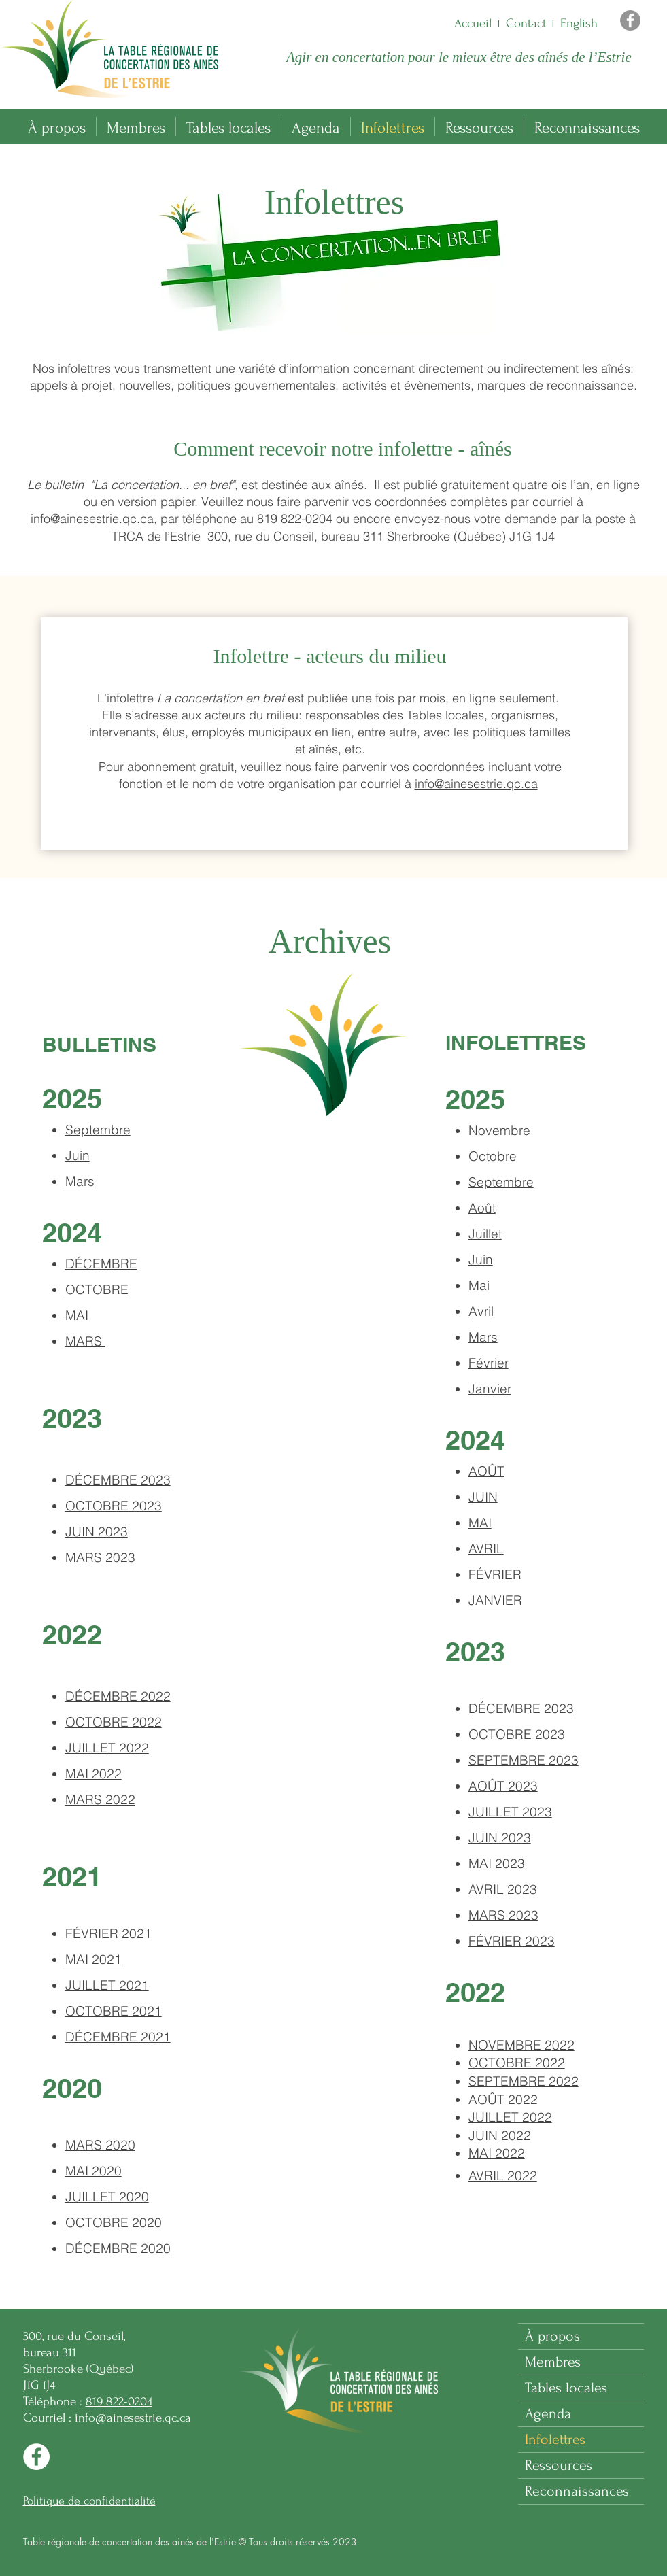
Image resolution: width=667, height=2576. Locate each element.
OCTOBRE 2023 (113, 1505)
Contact (526, 23)
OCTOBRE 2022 (113, 1722)
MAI (480, 1522)
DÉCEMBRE (101, 1263)
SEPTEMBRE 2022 (523, 2081)
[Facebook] (630, 20)
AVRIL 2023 (502, 1889)
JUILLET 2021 (107, 1985)
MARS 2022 (100, 1799)
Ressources (558, 2465)
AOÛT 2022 (503, 2099)
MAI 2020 (93, 2171)
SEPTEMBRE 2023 (523, 1760)
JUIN (483, 1497)
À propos (552, 2336)
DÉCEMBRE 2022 (118, 1696)
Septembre (98, 1129)
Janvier (489, 1388)
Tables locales (566, 2387)
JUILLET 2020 (107, 2196)
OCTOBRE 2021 (113, 2011)
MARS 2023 (100, 1557)
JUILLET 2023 (510, 1811)
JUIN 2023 (96, 1531)
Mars (80, 1181)
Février (488, 1363)
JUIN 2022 (499, 2135)
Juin (77, 1155)
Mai (479, 1285)
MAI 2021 (93, 1959)
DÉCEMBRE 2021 (118, 2037)
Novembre (499, 1130)
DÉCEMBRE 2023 (521, 1708)
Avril (481, 1311)
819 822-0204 (119, 2401)
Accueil (473, 23)
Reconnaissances (577, 2491)
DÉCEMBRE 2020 (118, 2248)
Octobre (492, 1156)
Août (482, 1208)
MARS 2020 (100, 2145)
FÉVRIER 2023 (511, 1941)
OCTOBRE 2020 (113, 2222)
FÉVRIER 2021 (108, 1933)
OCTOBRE (97, 1289)
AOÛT (486, 1471)
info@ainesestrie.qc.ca (92, 518)
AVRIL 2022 (502, 2175)
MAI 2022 (93, 1773)
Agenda (548, 2413)
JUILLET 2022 (107, 1748)
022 (521, 2045)
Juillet (485, 1233)
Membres (553, 2362)
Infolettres (555, 2439)
